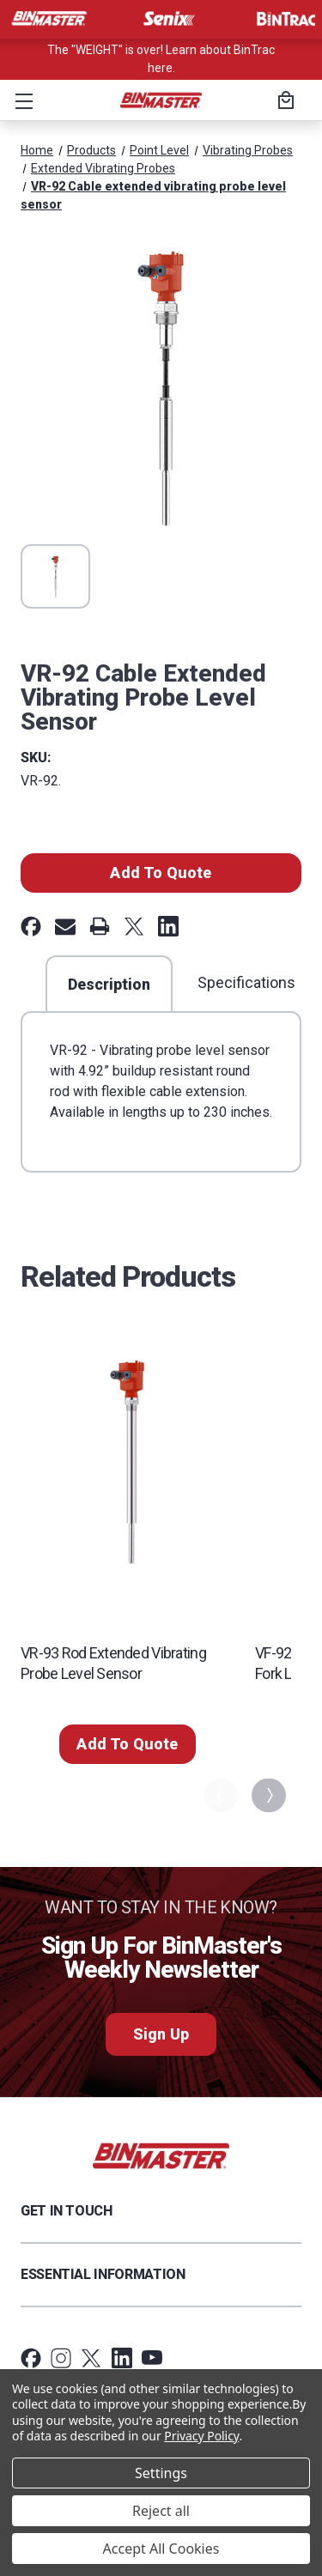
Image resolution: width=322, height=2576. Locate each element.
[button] (20, 100)
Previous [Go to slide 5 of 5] (219, 1795)
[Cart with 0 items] (283, 102)
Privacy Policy (201, 2436)
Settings (161, 2473)
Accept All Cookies (161, 2548)
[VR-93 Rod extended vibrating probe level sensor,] (127, 1461)
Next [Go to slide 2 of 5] (267, 1795)
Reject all (161, 2510)
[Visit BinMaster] (49, 18)
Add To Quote (160, 873)
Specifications (246, 982)
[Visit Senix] (167, 18)
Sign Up (161, 2034)
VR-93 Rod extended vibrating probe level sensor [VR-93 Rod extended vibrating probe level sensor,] (113, 1663)
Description (109, 984)
